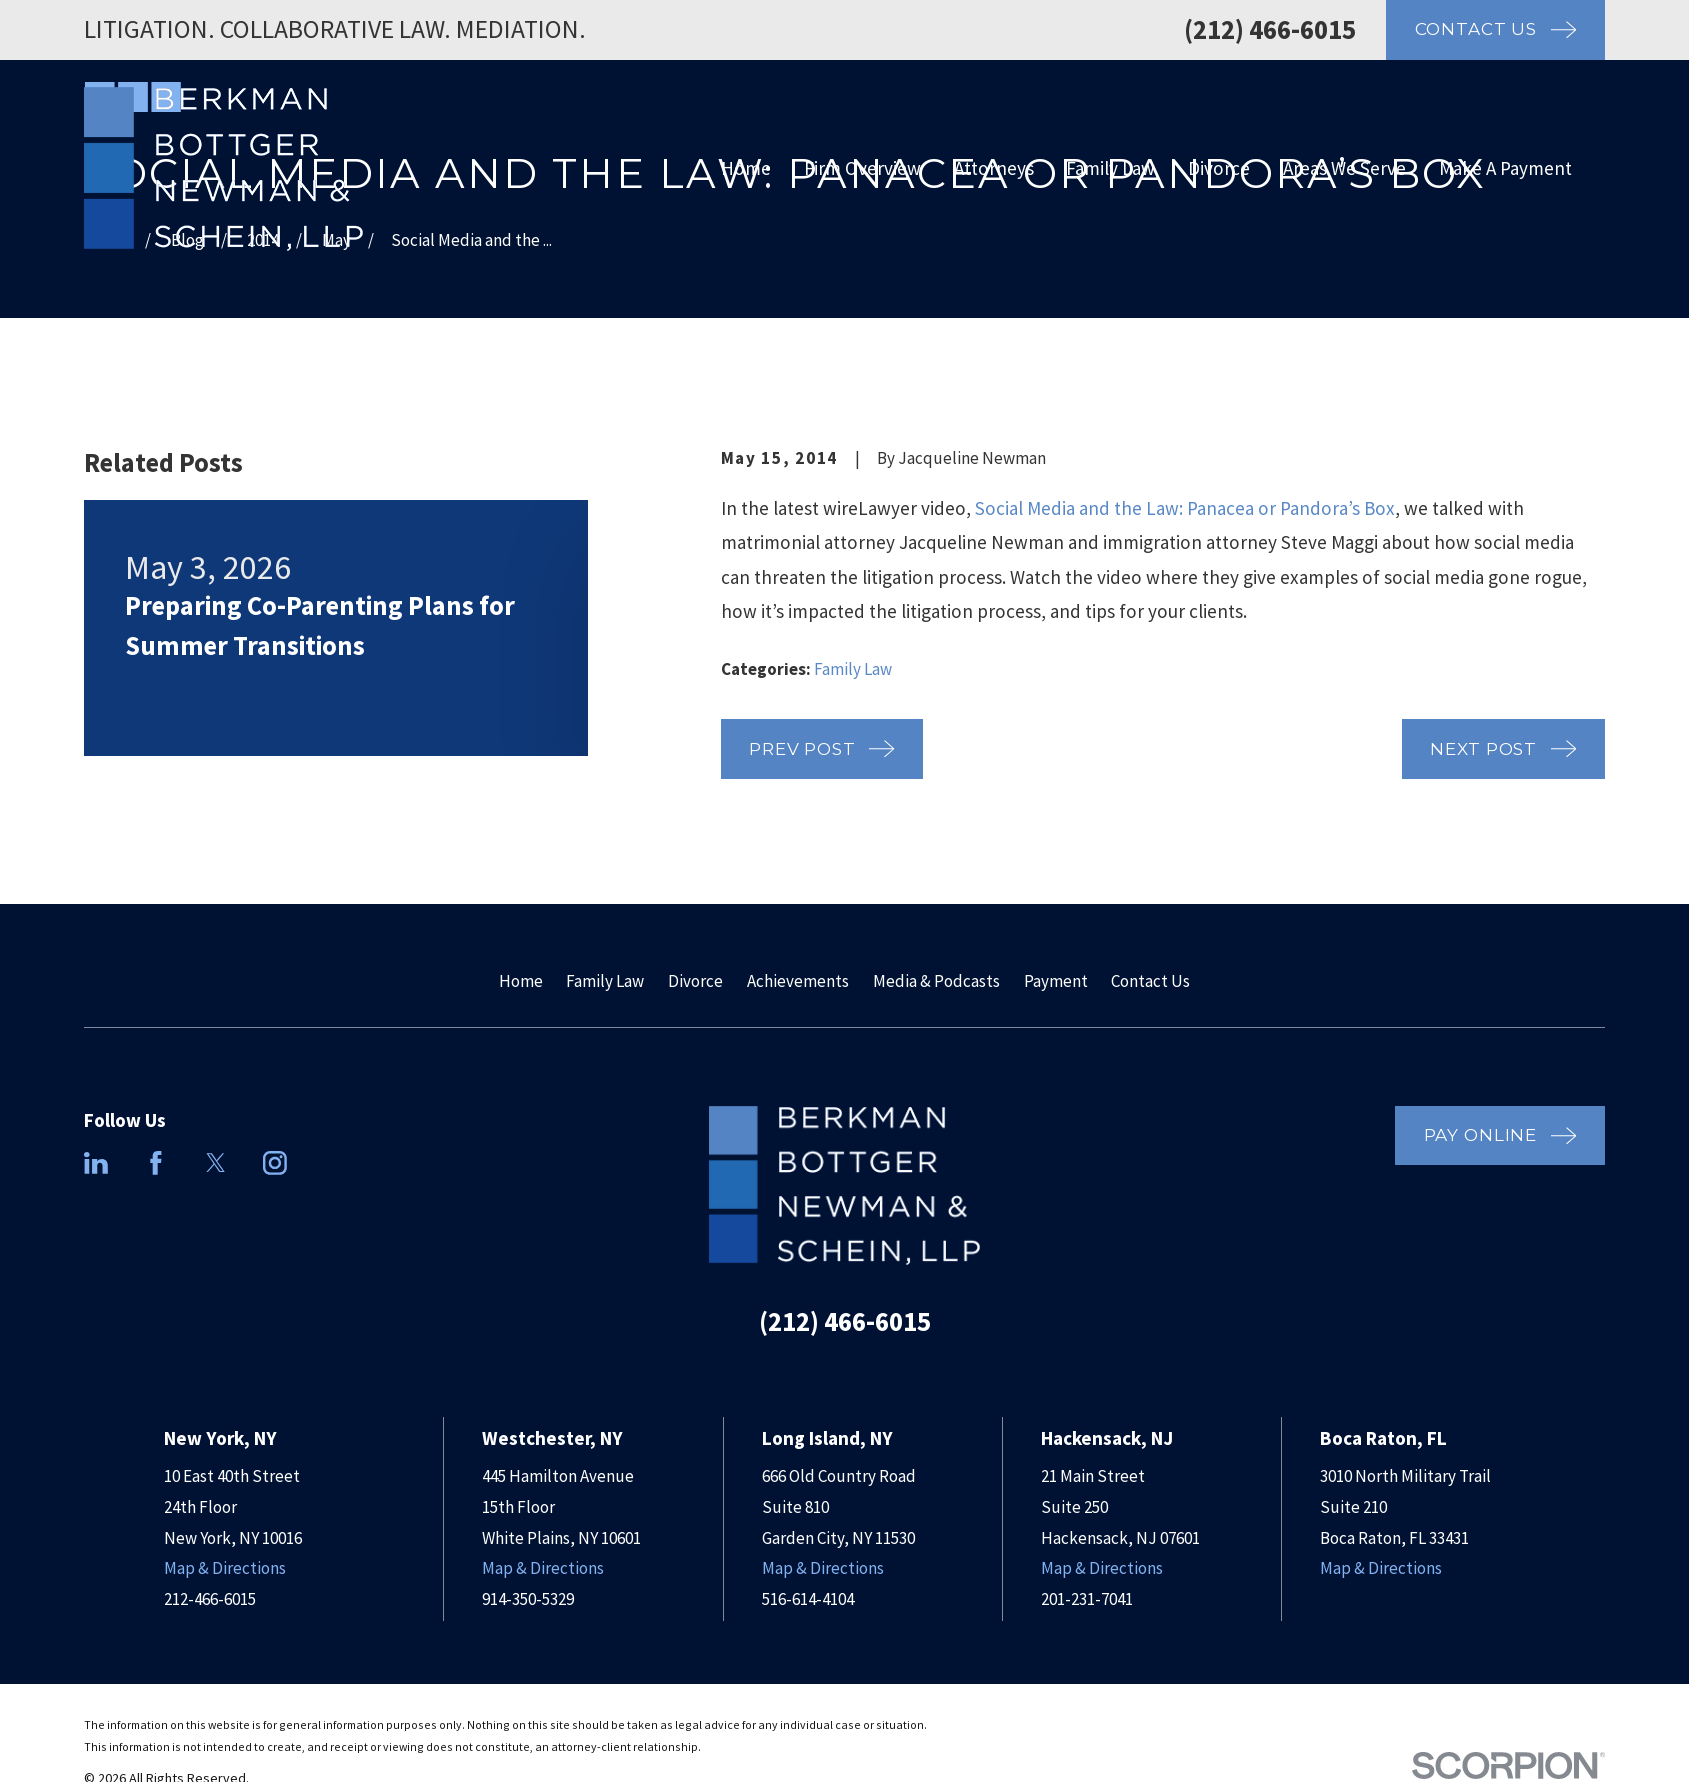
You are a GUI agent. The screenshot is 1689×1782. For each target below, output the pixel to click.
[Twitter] (216, 1163)
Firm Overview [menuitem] (862, 168)
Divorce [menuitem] (1219, 168)
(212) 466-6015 (1270, 29)
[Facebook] (156, 1163)
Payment (1056, 981)
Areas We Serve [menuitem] (1344, 168)
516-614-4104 (808, 1599)
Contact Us (1150, 981)
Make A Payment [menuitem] (1505, 168)
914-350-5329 (528, 1599)
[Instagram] (275, 1163)
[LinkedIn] (96, 1163)
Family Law (853, 669)
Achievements (798, 981)
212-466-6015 (210, 1599)
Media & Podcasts (936, 981)
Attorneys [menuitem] (994, 168)
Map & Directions (225, 1568)
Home (521, 981)
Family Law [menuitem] (1110, 168)
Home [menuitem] (746, 168)
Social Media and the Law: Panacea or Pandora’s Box (1185, 508)
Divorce (695, 981)
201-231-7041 (1087, 1599)
